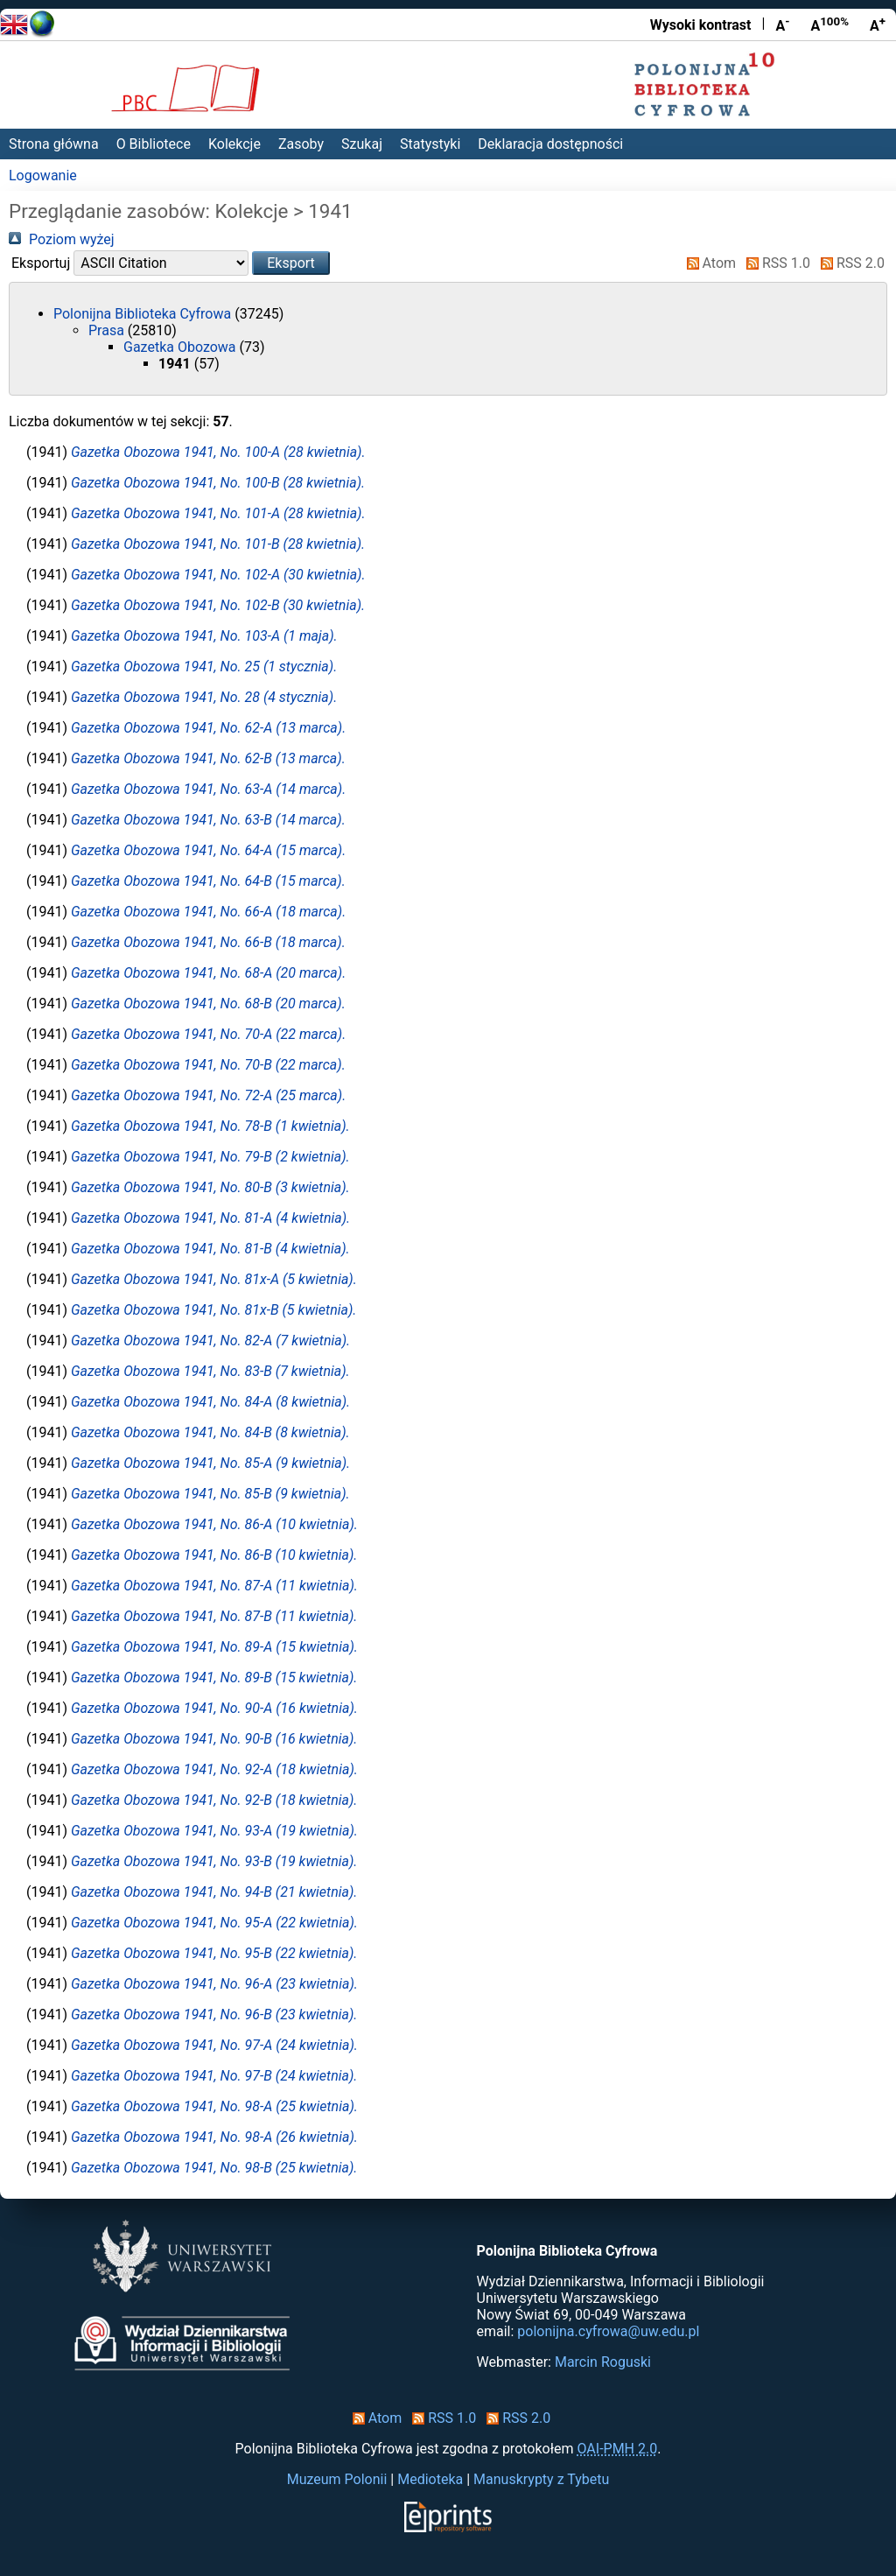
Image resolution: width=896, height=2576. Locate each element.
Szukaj (361, 144)
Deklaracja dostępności (550, 144)
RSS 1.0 (774, 263)
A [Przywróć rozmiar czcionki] (829, 24)
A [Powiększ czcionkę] (878, 24)
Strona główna (54, 144)
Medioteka (430, 2479)
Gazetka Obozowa (181, 347)
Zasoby (301, 144)
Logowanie (43, 175)
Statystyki (430, 144)
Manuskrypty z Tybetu (541, 2479)
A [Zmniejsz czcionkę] (782, 24)
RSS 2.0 (849, 263)
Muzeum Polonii (337, 2479)
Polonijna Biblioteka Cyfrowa (143, 313)
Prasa (108, 330)
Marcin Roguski (603, 2362)
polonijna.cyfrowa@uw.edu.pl (608, 2331)
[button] (291, 263)
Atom (708, 263)
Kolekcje (234, 144)
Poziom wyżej (62, 239)
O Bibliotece (153, 144)
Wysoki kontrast (701, 25)
